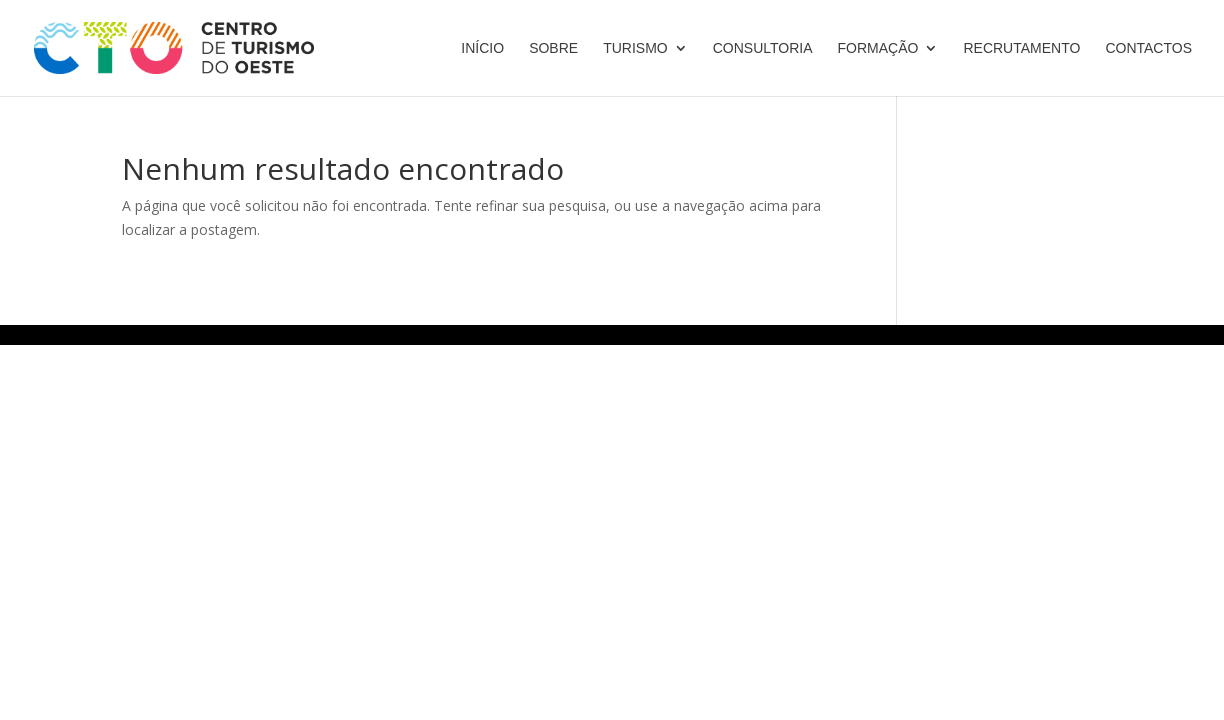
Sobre (553, 48)
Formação (878, 48)
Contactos (1148, 48)
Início (482, 48)
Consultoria (763, 48)
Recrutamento (1021, 48)
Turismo (635, 48)
